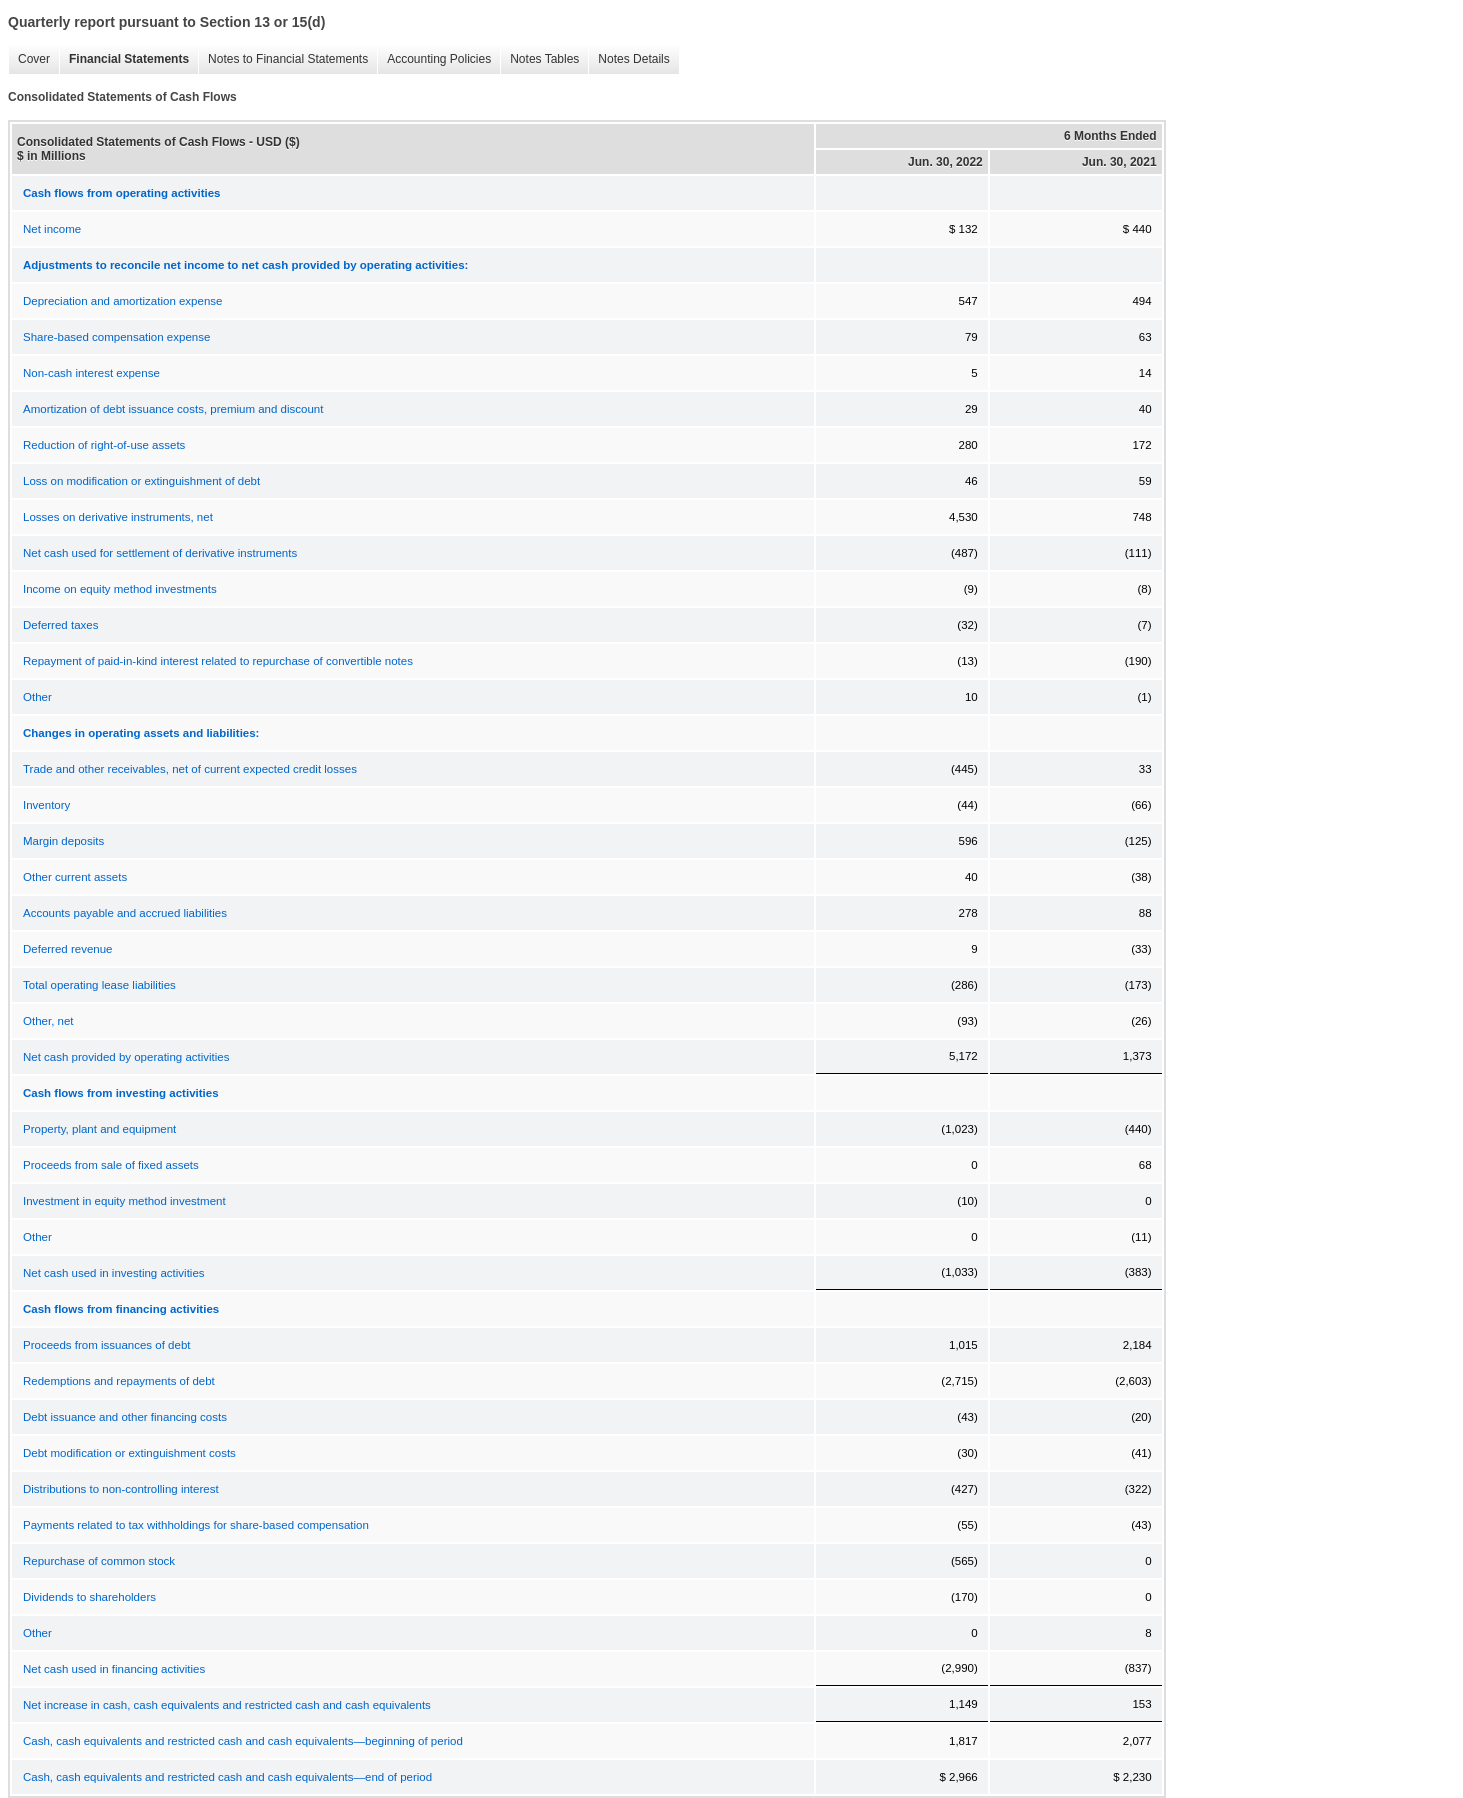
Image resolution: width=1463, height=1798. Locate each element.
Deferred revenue (68, 949)
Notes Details (633, 59)
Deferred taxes (60, 625)
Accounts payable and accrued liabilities (125, 913)
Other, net (48, 1021)
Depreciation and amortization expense (122, 301)
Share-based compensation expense (116, 337)
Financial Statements (129, 59)
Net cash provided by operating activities (126, 1057)
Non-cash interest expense (91, 373)
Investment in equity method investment (124, 1201)
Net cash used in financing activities (114, 1669)
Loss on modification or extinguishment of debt (141, 481)
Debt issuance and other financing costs (125, 1417)
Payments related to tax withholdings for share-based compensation (196, 1525)
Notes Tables (544, 59)
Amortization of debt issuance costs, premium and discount (173, 409)
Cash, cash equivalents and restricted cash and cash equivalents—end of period (227, 1777)
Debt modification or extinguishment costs (129, 1453)
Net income (52, 229)
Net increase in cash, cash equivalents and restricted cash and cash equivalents (227, 1705)
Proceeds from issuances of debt (106, 1345)
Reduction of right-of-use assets (104, 445)
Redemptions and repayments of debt (119, 1381)
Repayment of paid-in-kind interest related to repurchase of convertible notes (218, 661)
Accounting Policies (439, 59)
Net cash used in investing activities (114, 1273)
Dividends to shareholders (89, 1597)
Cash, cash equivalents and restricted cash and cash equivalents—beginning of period (243, 1741)
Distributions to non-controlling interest (121, 1489)
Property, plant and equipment (99, 1129)
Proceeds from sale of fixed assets (111, 1165)
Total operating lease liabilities (99, 985)
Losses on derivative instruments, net (118, 517)
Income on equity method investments (120, 589)
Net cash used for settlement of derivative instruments (160, 553)
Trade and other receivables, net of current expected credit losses (190, 769)
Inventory (46, 805)
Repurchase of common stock (99, 1561)
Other (37, 697)
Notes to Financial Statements (288, 59)
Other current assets (75, 877)
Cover (34, 59)
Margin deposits (63, 841)
